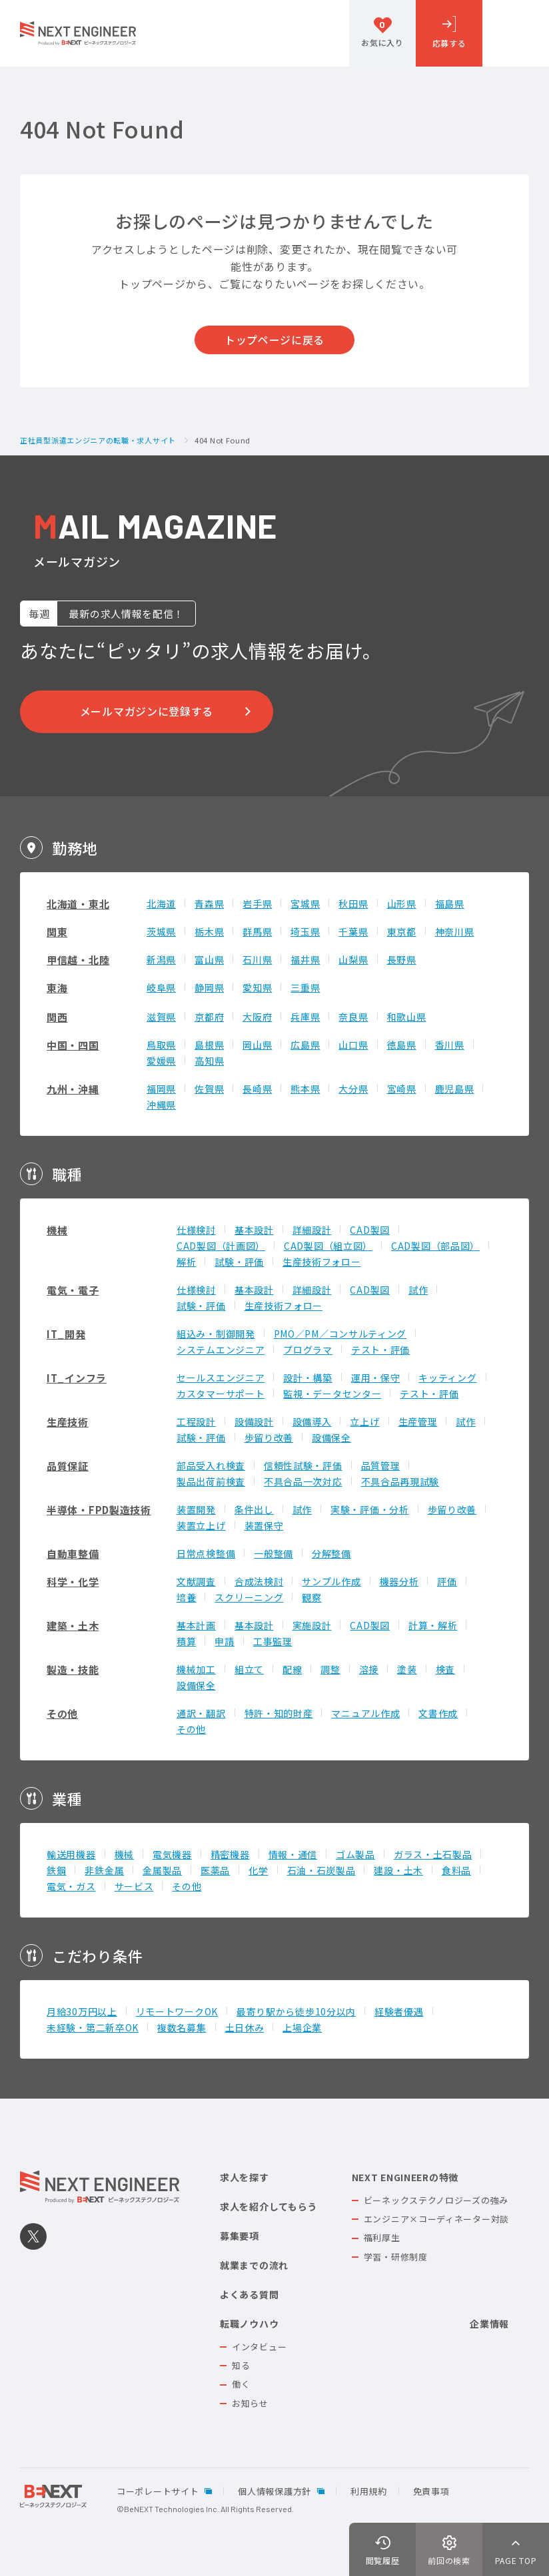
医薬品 (215, 1870)
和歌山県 (406, 1016)
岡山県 (257, 1044)
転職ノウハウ (249, 2323)
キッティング (447, 1377)
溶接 (368, 1669)
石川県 (257, 959)
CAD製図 (370, 1229)
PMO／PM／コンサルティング (340, 1333)
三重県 (305, 987)
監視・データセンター (332, 1393)
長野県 (401, 959)
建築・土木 (73, 1626)
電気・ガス (71, 1886)
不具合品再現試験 (400, 1481)
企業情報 (489, 2323)
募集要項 (239, 2235)
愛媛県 (161, 1060)
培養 (186, 1597)
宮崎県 (401, 1088)
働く (241, 2384)
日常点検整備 (206, 1553)
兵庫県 (305, 1016)
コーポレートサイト (158, 2491)
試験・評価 (239, 1261)
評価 (446, 1581)
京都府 (209, 1016)
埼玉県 (305, 931)
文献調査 (196, 1581)
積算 (186, 1641)
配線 (292, 1669)
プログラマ (307, 1349)
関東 (57, 932)
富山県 (209, 959)
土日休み (245, 2027)
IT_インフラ (77, 1378)
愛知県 (257, 987)
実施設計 (312, 1625)
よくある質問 (249, 2294)
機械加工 (196, 1669)
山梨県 (353, 959)
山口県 (353, 1044)
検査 (445, 1669)
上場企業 (302, 2027)
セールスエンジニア (221, 1377)
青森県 (209, 903)
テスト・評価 (380, 1349)
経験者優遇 (399, 2011)
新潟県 (161, 959)
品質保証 (68, 1466)
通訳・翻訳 (201, 1713)
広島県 (305, 1044)
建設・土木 (398, 1870)
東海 (57, 988)
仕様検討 (196, 1229)
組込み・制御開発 (216, 1333)
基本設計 (254, 1229)
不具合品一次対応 (303, 1481)
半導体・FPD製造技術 (99, 1510)
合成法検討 (259, 1581)
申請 (224, 1641)
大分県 (353, 1088)
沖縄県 (161, 1104)
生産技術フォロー (321, 1261)
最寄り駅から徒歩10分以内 (296, 2011)
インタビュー (259, 2346)
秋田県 (353, 903)
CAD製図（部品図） (435, 1245)
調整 (330, 1669)
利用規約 (368, 2491)
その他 (62, 1713)
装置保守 (264, 1525)
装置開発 (196, 1509)
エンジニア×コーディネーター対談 (436, 2218)
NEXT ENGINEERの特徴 (405, 2177)
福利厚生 (382, 2237)
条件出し (254, 1509)
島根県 (209, 1044)
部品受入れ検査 (211, 1465)
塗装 (406, 1669)
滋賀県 (161, 1016)
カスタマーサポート (221, 1393)
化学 (258, 1870)
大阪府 (257, 1016)
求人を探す (244, 2177)
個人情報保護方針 (274, 2491)
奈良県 (353, 1016)
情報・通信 (293, 1854)
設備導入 (312, 1421)
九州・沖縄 (73, 1089)
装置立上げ (201, 1525)
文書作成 (438, 1713)
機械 (57, 1230)
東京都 (401, 931)
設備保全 (331, 1437)
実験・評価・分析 (369, 1509)
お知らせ (250, 2403)
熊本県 (305, 1088)
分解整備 (331, 1553)
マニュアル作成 (365, 1713)
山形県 (401, 903)
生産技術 (68, 1422)
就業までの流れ (254, 2265)
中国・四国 (73, 1045)
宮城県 (305, 903)
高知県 (209, 1060)
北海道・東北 (78, 904)
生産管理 (418, 1421)
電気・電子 (73, 1290)
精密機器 (230, 1854)
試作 (418, 1289)
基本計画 (196, 1625)
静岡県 (209, 987)
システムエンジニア (221, 1349)
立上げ (364, 1421)
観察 (311, 1597)
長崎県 (257, 1088)
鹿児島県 (454, 1088)
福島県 (449, 903)
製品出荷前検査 (211, 1481)
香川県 (449, 1044)
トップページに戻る (274, 340)
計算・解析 (433, 1625)
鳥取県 (161, 1044)
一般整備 (273, 1553)
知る (241, 2365)
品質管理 (380, 1465)
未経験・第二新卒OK (93, 2027)
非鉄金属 (104, 1870)
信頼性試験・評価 (303, 1465)
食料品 (456, 1870)
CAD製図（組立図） (328, 1245)
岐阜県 (161, 987)
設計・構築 (307, 1377)
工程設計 (196, 1421)
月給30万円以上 (82, 2011)
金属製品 (162, 1870)
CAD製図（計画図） (221, 1245)
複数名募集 (182, 2027)
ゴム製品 (355, 1854)
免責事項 (431, 2491)
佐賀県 (209, 1088)
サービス (134, 1886)
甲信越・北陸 (78, 960)
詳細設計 (312, 1229)
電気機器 (172, 1854)
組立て (249, 1669)
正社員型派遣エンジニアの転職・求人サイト (98, 441)
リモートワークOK (177, 2011)
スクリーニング (249, 1597)
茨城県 (161, 931)
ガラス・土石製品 (433, 1854)
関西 (57, 1017)
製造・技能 (73, 1669)
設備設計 (254, 1421)
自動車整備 (73, 1554)
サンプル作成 (331, 1581)
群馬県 (257, 931)
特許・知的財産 (279, 1713)
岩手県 (257, 903)
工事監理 (272, 1641)
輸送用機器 (71, 1854)
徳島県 (401, 1044)
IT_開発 (66, 1334)
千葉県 (353, 931)
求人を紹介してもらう (268, 2206)
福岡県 (161, 1088)
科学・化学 (73, 1582)
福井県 (305, 959)
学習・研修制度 (396, 2256)
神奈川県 (454, 931)
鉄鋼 (56, 1870)
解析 (186, 1261)
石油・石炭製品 (321, 1870)
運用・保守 (375, 1377)
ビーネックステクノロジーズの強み (436, 2200)
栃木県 (209, 931)
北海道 (161, 903)
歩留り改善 (269, 1437)
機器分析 (399, 1581)
